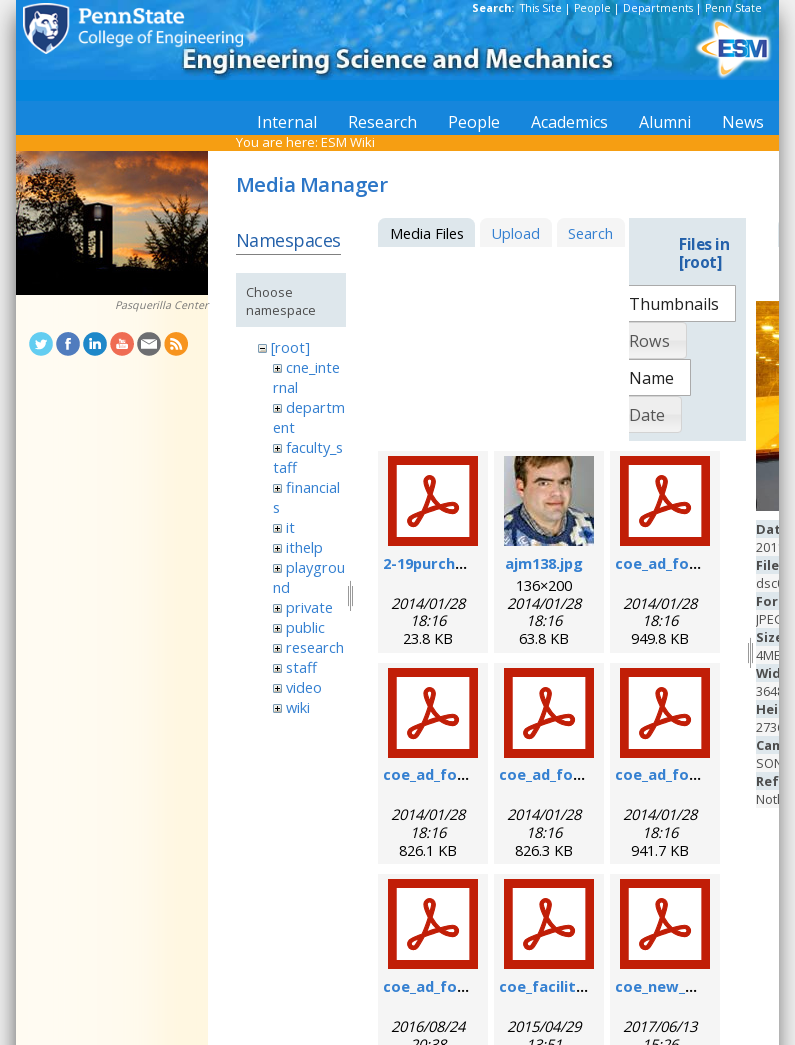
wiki (298, 707)
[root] (290, 347)
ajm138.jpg (544, 563)
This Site (541, 8)
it (290, 527)
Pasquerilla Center (161, 305)
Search (590, 233)
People (592, 8)
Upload (515, 233)
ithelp (304, 547)
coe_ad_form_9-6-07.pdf (470, 774)
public (305, 627)
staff (301, 667)
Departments (658, 8)
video (304, 687)
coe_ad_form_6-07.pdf (695, 563)
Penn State (733, 8)
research (315, 647)
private (309, 607)
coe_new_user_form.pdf (703, 986)
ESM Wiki (348, 142)
